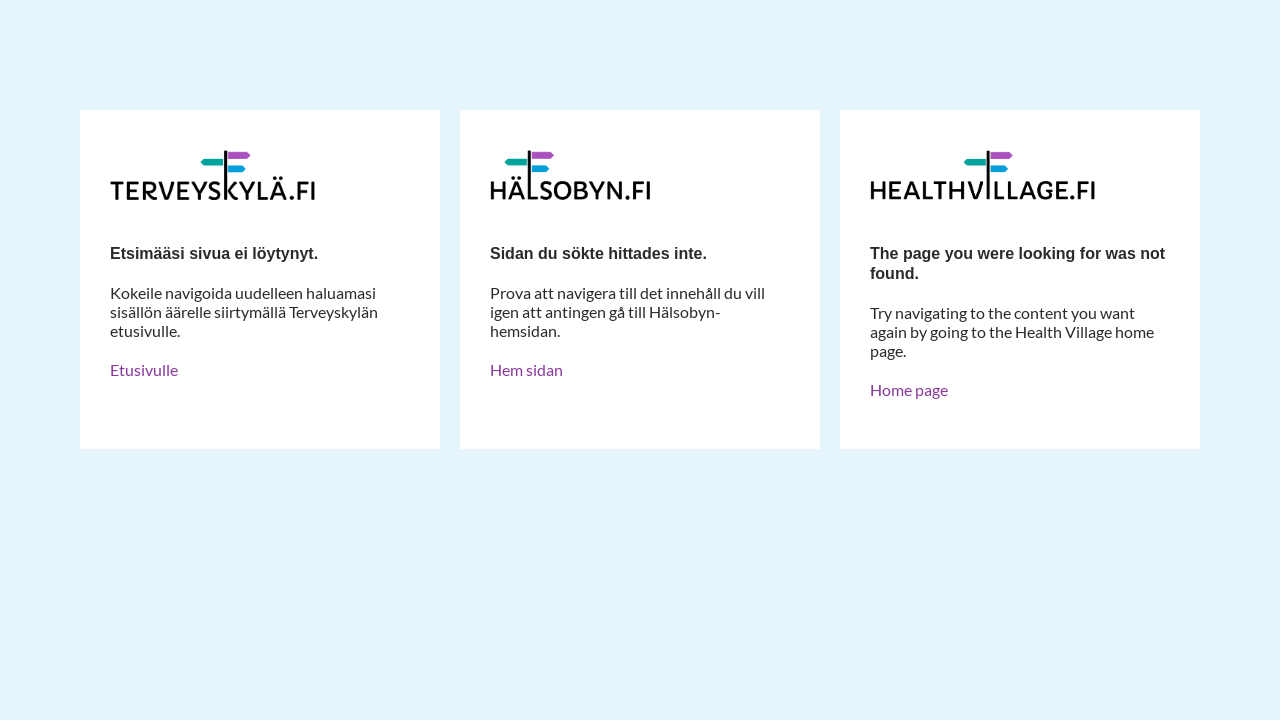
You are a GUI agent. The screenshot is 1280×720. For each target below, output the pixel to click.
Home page (909, 389)
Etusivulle (144, 369)
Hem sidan (526, 369)
